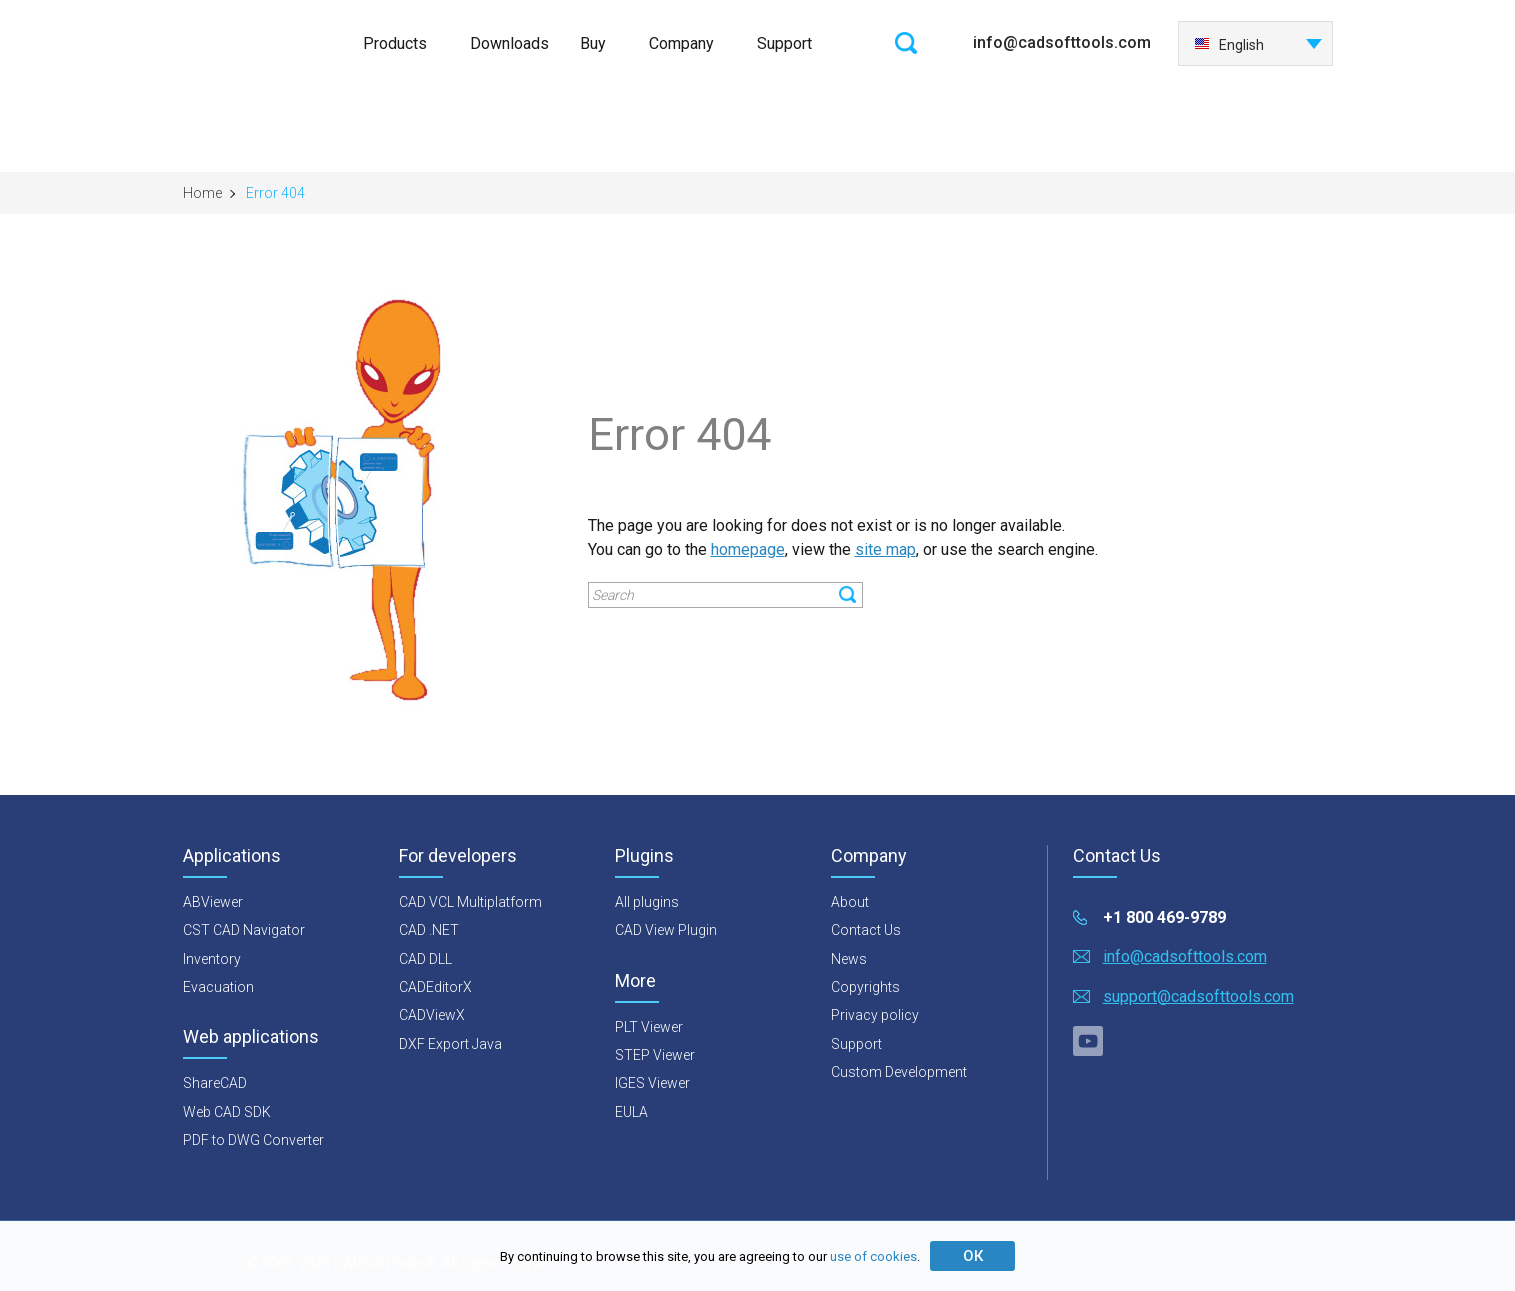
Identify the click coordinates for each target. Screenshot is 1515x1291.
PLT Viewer (649, 1027)
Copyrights (865, 987)
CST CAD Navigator (244, 930)
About (850, 902)
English (1229, 45)
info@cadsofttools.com (1062, 42)
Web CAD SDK (227, 1112)
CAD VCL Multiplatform (470, 902)
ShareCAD (215, 1083)
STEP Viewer (655, 1055)
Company (681, 43)
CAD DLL (425, 959)
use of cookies (873, 1256)
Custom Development (899, 1072)
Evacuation (218, 987)
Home (202, 193)
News (849, 959)
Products (395, 43)
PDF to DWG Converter (253, 1140)
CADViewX (432, 1015)
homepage (748, 549)
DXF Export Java (450, 1044)
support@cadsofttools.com (1198, 996)
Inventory (212, 959)
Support (784, 43)
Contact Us (866, 930)
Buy (593, 43)
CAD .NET (429, 930)
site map (885, 549)
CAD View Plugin (666, 930)
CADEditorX (435, 987)
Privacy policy (875, 1015)
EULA (631, 1112)
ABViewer (213, 902)
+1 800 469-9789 (1164, 917)
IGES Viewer (652, 1083)
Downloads (509, 43)
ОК (973, 1256)
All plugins (647, 902)
